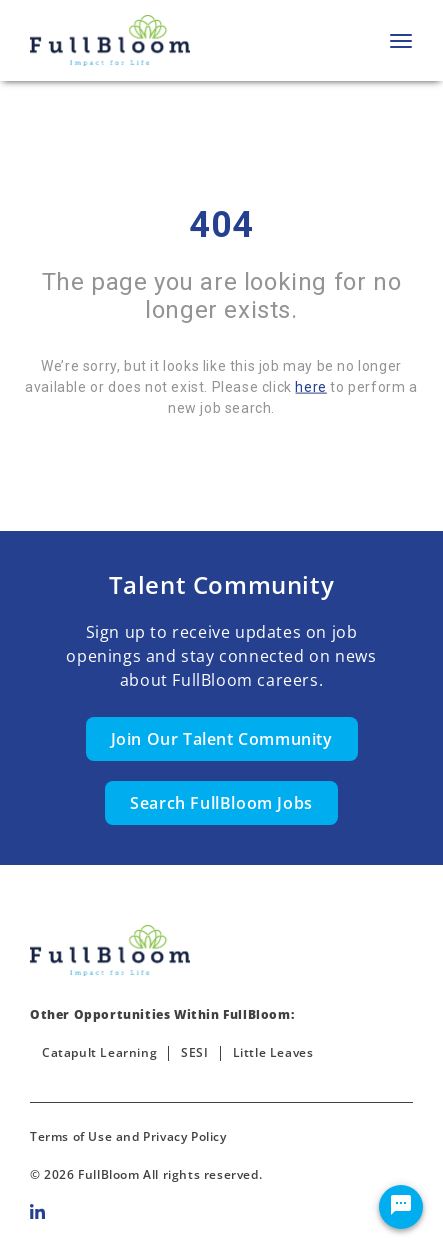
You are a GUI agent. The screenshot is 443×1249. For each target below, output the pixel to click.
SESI (194, 1052)
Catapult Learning (99, 1052)
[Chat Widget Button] (401, 1207)
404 (221, 225)
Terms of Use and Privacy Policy (128, 1136)
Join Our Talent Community (222, 739)
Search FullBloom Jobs (221, 803)
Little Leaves (273, 1052)
